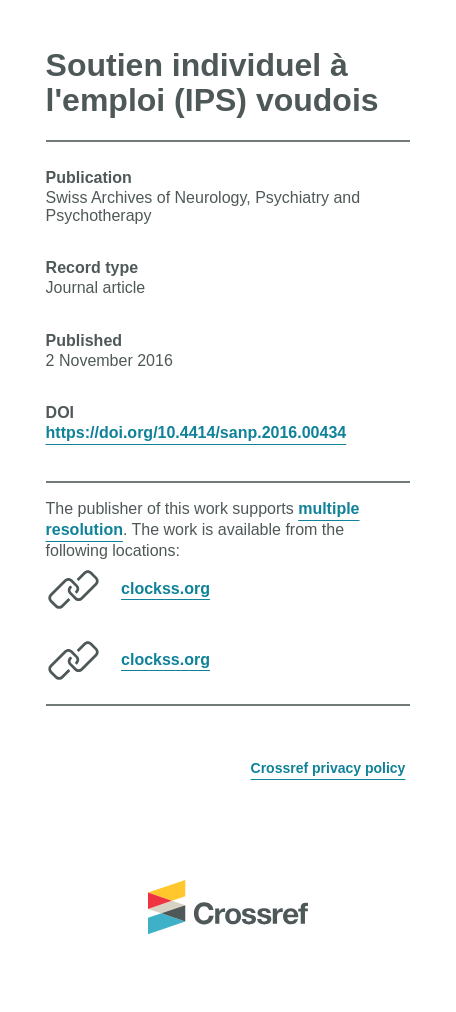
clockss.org (165, 587)
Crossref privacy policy (328, 768)
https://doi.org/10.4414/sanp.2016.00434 (196, 432)
